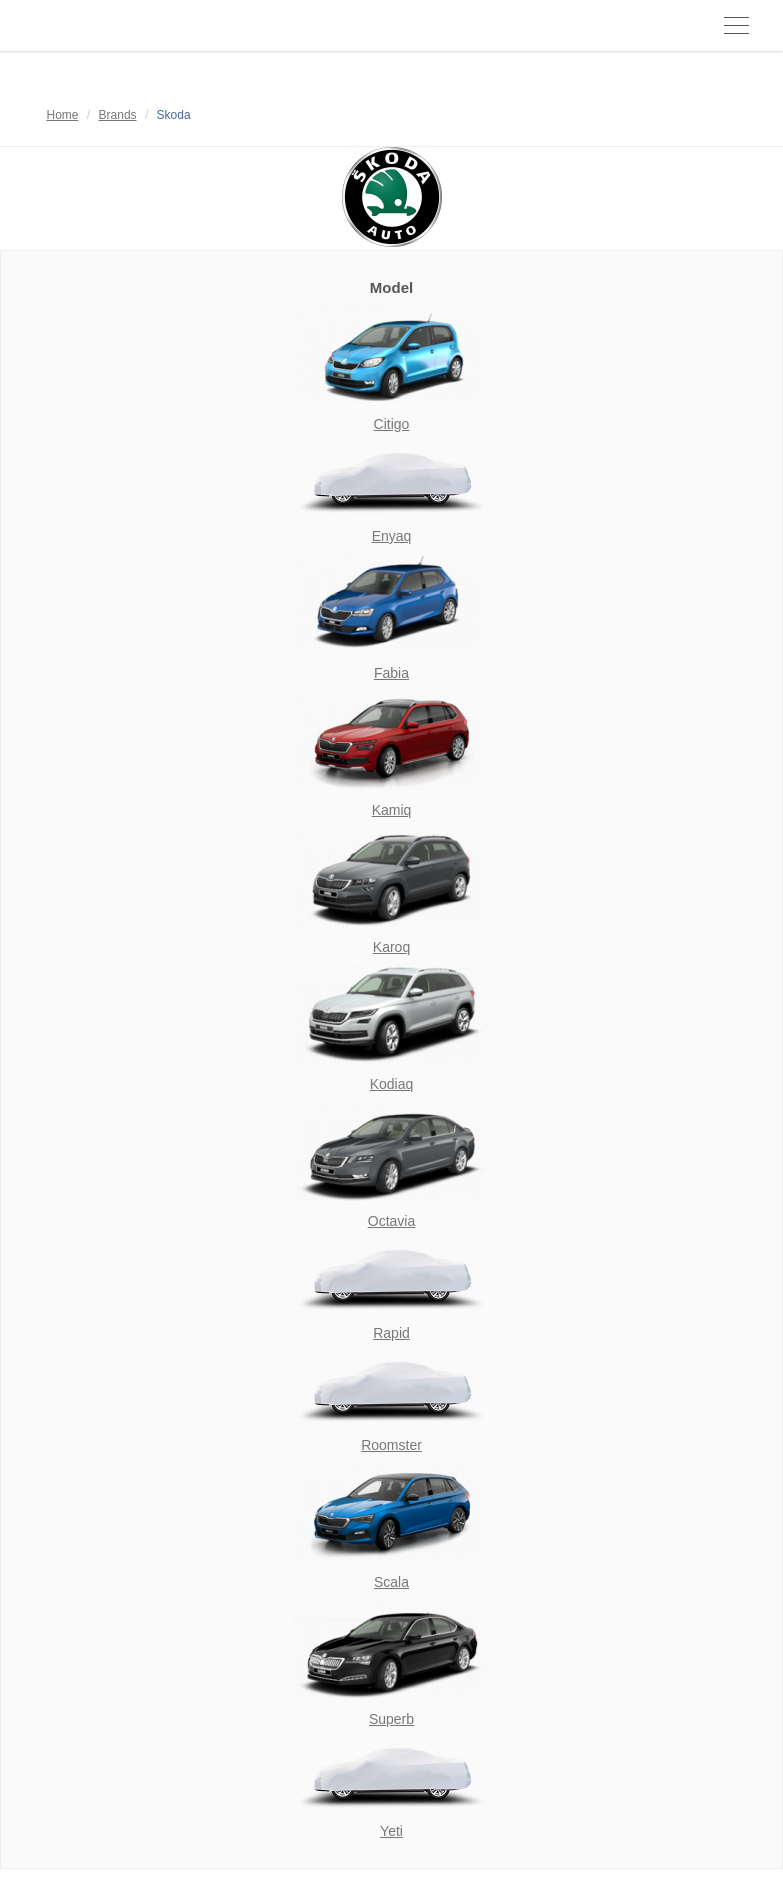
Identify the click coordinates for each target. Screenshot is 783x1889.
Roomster (391, 1445)
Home (63, 115)
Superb (391, 1719)
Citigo (392, 424)
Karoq (391, 947)
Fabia (391, 673)
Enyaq (392, 536)
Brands (118, 115)
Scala (391, 1582)
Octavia (391, 1221)
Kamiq (392, 810)
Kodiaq (392, 1084)
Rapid (391, 1333)
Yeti (391, 1831)
